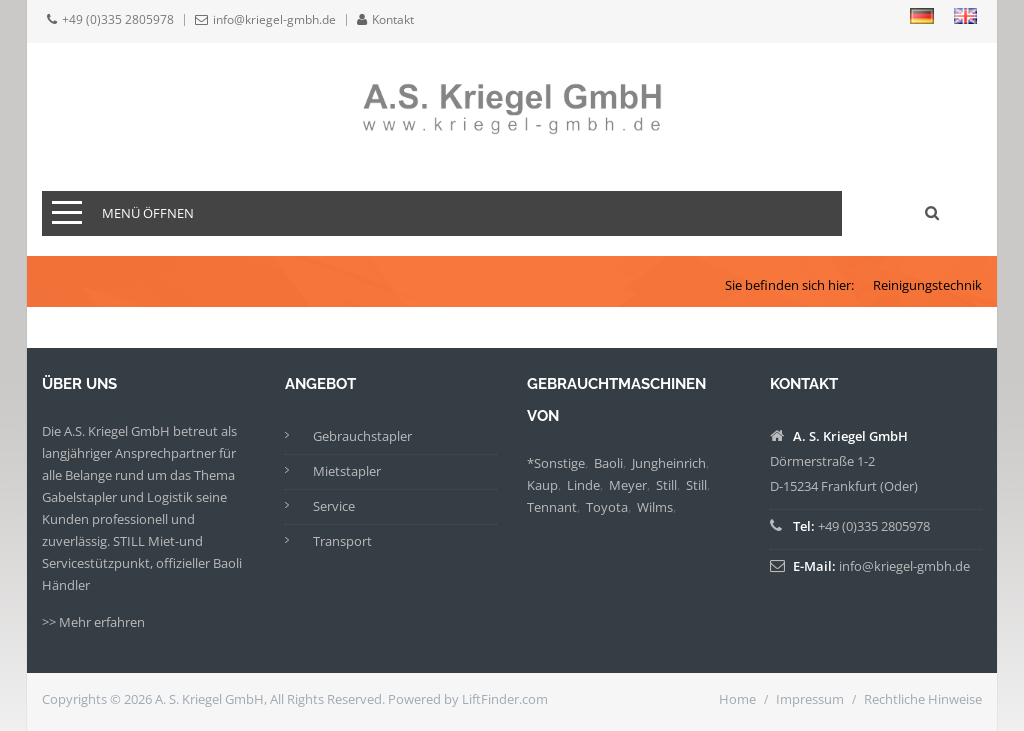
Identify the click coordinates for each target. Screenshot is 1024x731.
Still (666, 485)
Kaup (542, 485)
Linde (583, 485)
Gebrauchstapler (362, 436)
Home (737, 699)
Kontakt (393, 20)
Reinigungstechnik (927, 285)
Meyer (628, 485)
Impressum (810, 699)
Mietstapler (347, 471)
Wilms (655, 507)
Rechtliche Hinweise (923, 699)
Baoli (608, 463)
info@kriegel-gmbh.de (274, 20)
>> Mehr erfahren (93, 622)
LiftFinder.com (505, 699)
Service (334, 506)
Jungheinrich (669, 463)
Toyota (607, 507)
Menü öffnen (148, 213)
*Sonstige (556, 463)
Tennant (552, 507)
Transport (342, 541)
